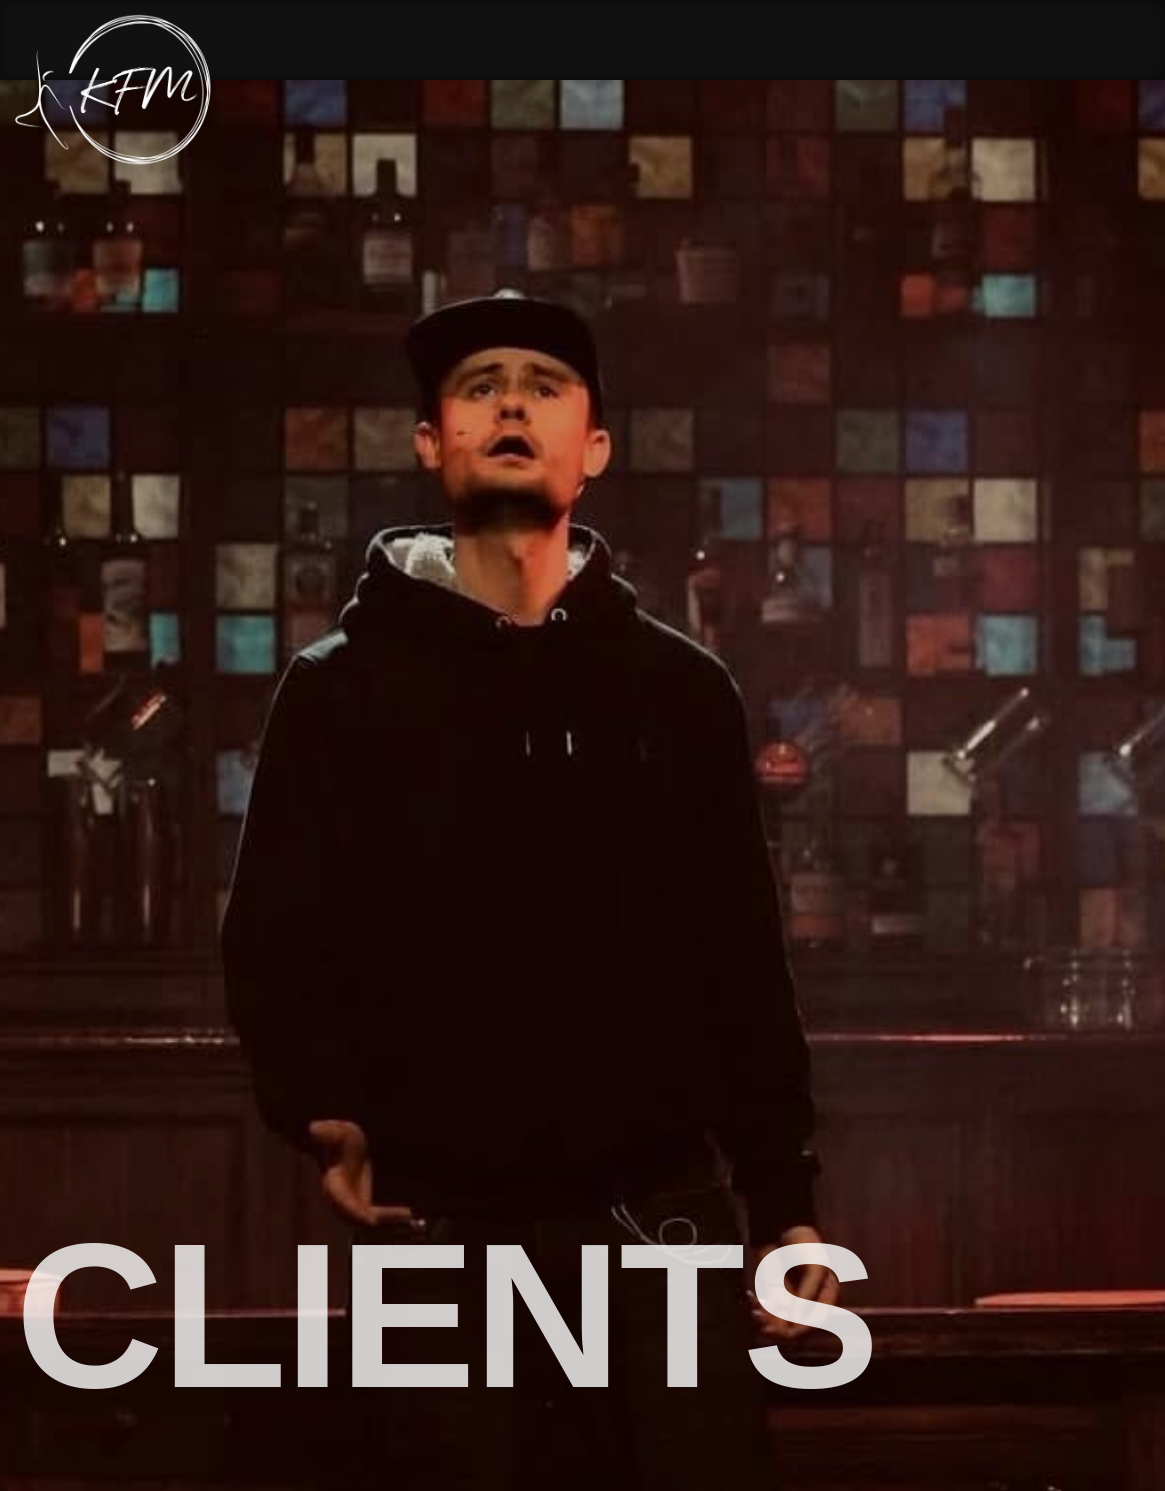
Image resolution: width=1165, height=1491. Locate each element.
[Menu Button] (1135, 90)
